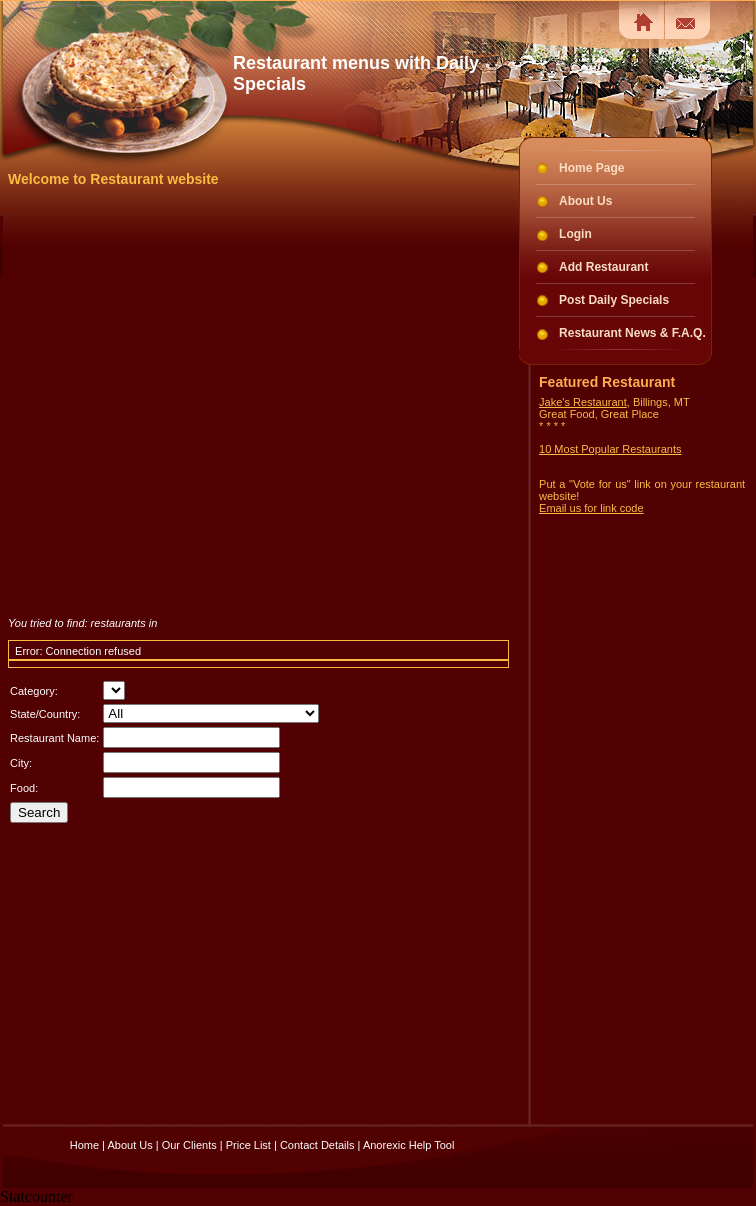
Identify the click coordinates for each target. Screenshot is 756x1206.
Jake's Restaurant (583, 402)
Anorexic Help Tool (409, 1145)
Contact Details (317, 1145)
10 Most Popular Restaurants (610, 449)
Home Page (591, 168)
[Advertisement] (204, 401)
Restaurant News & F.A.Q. (632, 333)
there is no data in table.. (114, 690)
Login (575, 234)
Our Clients (189, 1145)
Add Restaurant (603, 267)
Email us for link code (591, 508)
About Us (585, 201)
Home (84, 1145)
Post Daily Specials (614, 300)
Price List (248, 1145)
